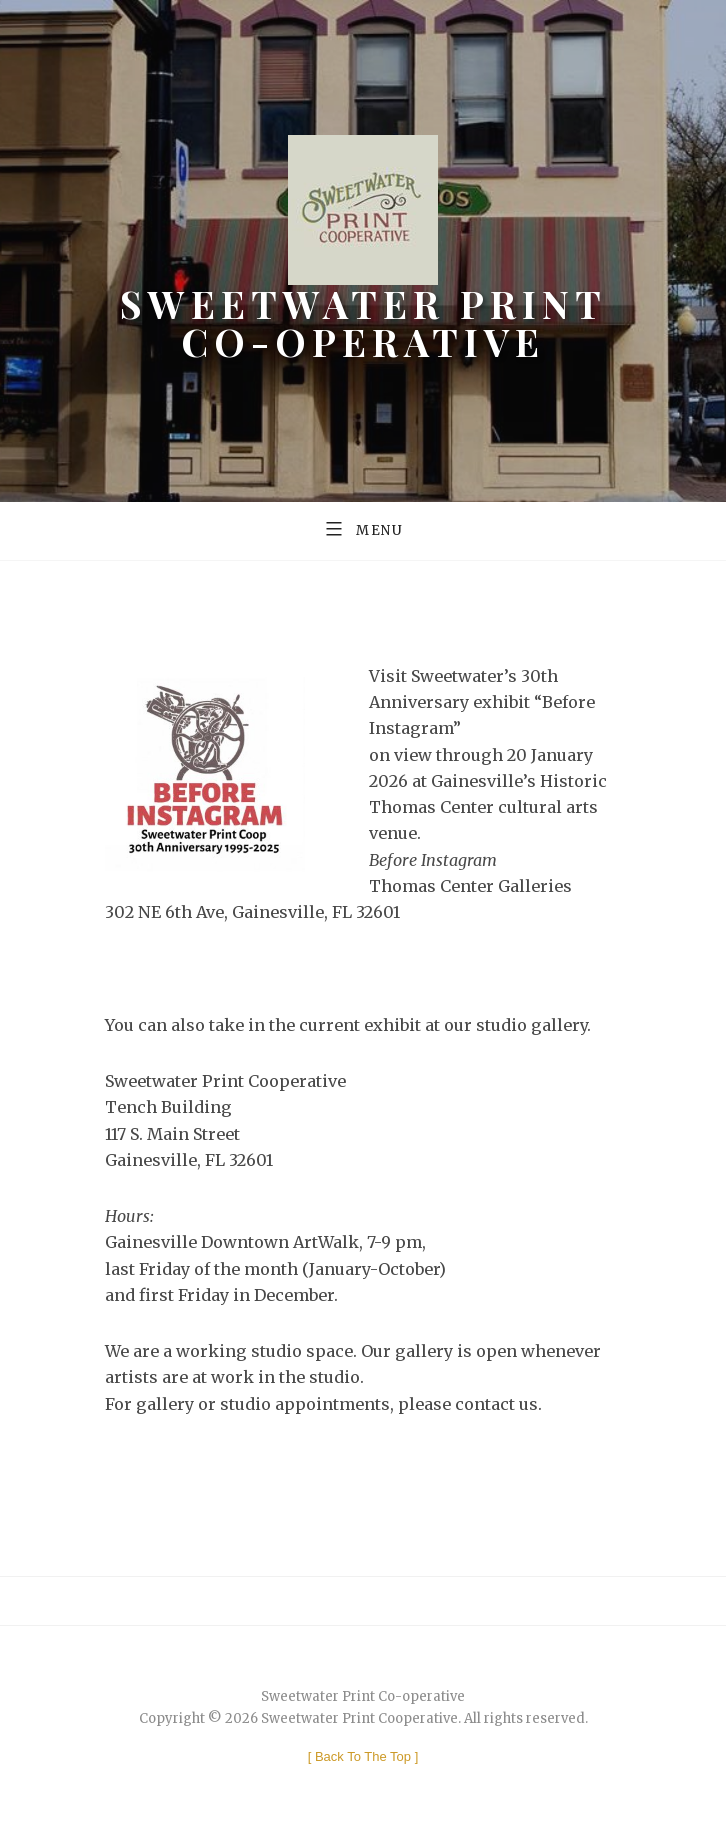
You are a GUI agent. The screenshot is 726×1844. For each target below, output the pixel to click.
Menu (363, 528)
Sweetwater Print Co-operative (363, 322)
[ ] (363, 1756)
